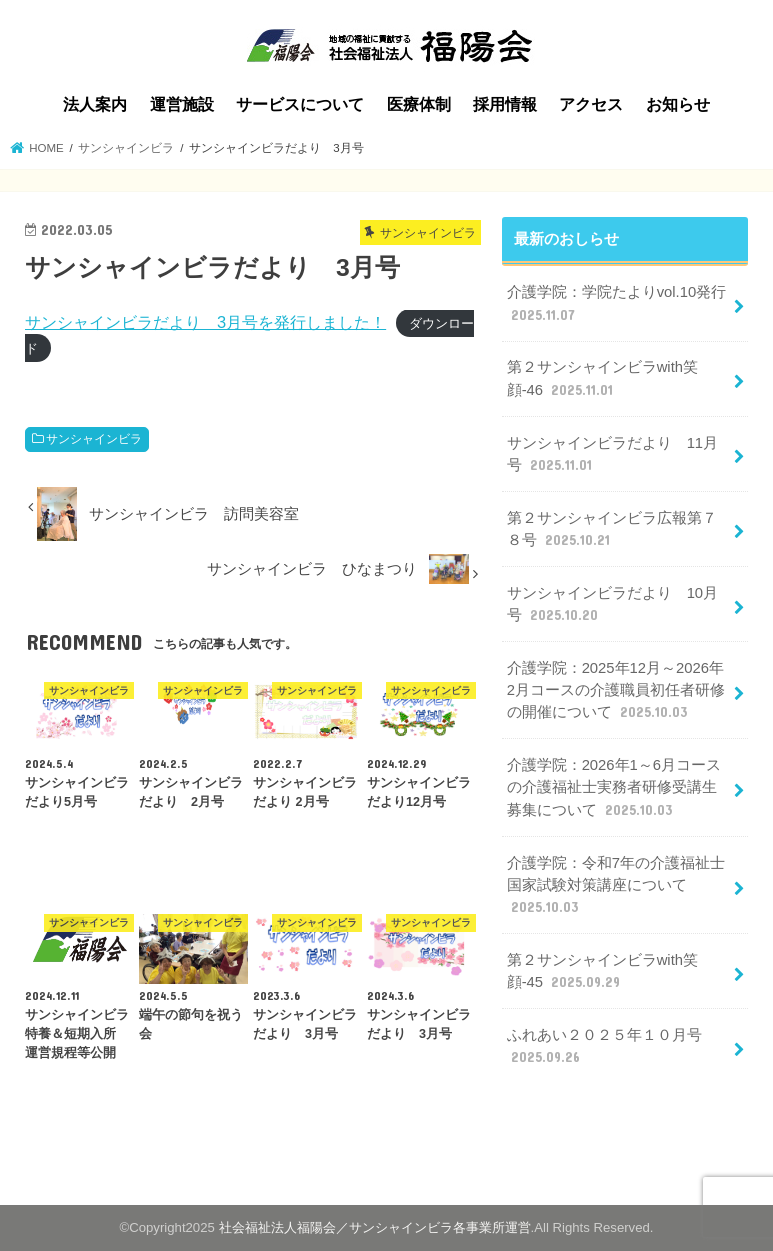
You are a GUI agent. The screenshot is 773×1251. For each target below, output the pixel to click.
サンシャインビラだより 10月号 (613, 605)
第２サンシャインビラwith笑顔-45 (602, 972)
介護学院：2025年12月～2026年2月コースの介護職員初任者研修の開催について (616, 691)
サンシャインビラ (94, 439)
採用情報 (505, 104)
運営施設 (182, 104)
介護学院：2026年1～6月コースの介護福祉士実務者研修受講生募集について (614, 788)
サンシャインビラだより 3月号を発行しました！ (205, 322)
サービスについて (300, 104)
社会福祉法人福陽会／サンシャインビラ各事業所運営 (375, 1227)
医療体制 (419, 104)
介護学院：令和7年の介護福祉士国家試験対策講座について (616, 886)
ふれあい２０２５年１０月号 (604, 1047)
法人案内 (95, 104)
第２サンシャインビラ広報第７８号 (612, 530)
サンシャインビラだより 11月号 (613, 455)
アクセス (591, 104)
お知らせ (678, 104)
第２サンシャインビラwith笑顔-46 (602, 379)
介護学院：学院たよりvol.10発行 (617, 304)
